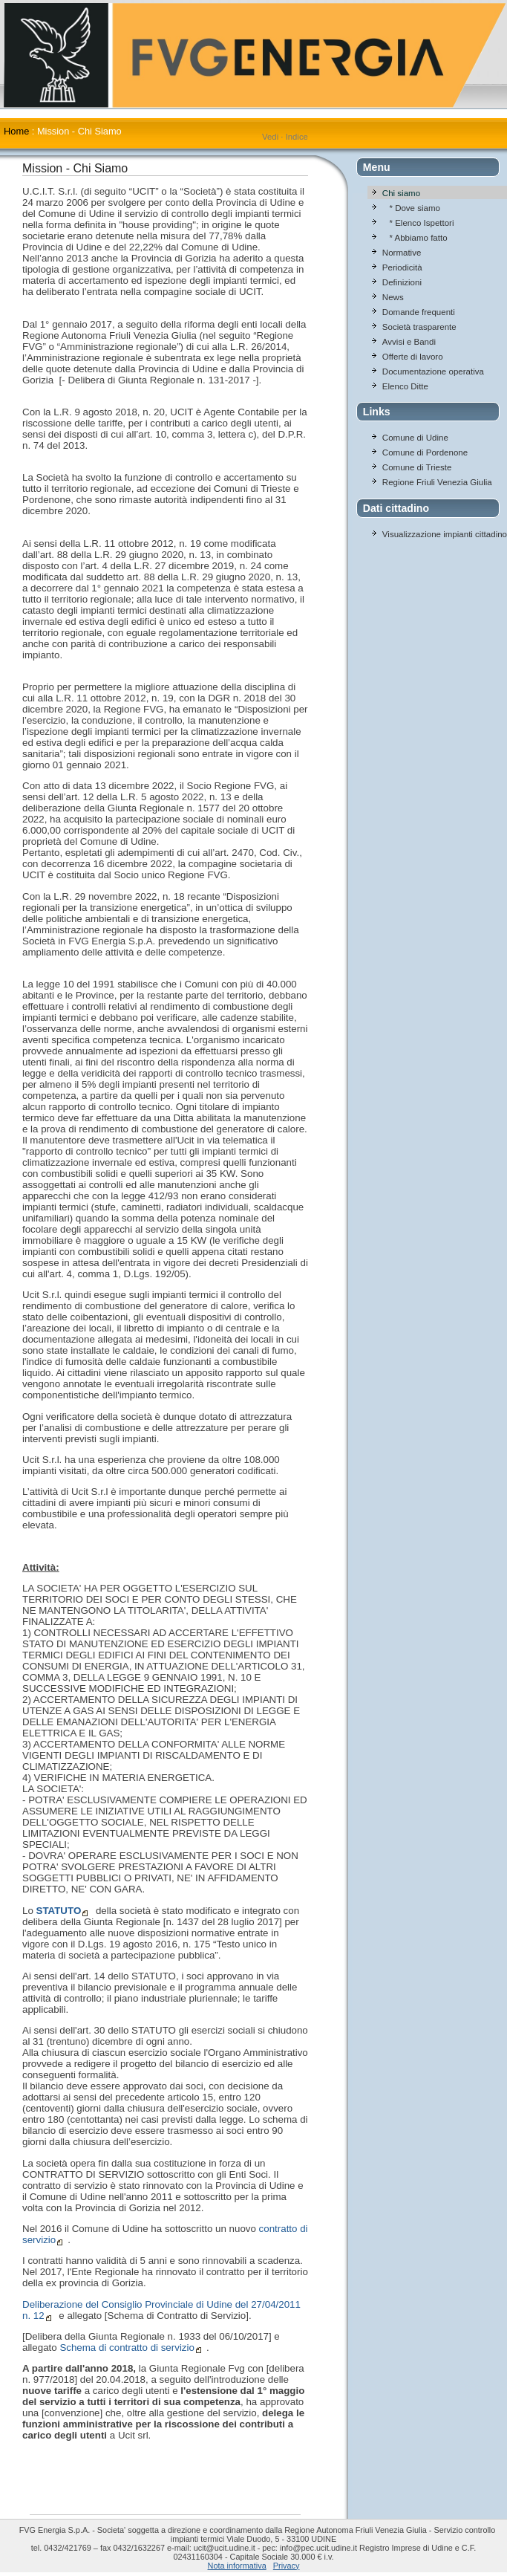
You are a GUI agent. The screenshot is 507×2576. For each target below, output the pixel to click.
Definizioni (402, 282)
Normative (401, 252)
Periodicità (402, 267)
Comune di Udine (415, 437)
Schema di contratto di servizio (126, 2347)
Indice (297, 136)
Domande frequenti (418, 312)
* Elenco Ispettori (418, 222)
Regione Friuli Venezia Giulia (437, 482)
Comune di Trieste (416, 467)
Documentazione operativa (433, 371)
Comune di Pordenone (425, 452)
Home (16, 131)
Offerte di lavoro (412, 356)
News (393, 297)
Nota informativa (237, 2565)
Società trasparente (419, 326)
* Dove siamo (411, 208)
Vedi (270, 136)
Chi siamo (401, 193)
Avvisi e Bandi (409, 341)
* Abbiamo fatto (415, 237)
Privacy (286, 2565)
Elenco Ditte (405, 386)
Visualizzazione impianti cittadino (444, 534)
